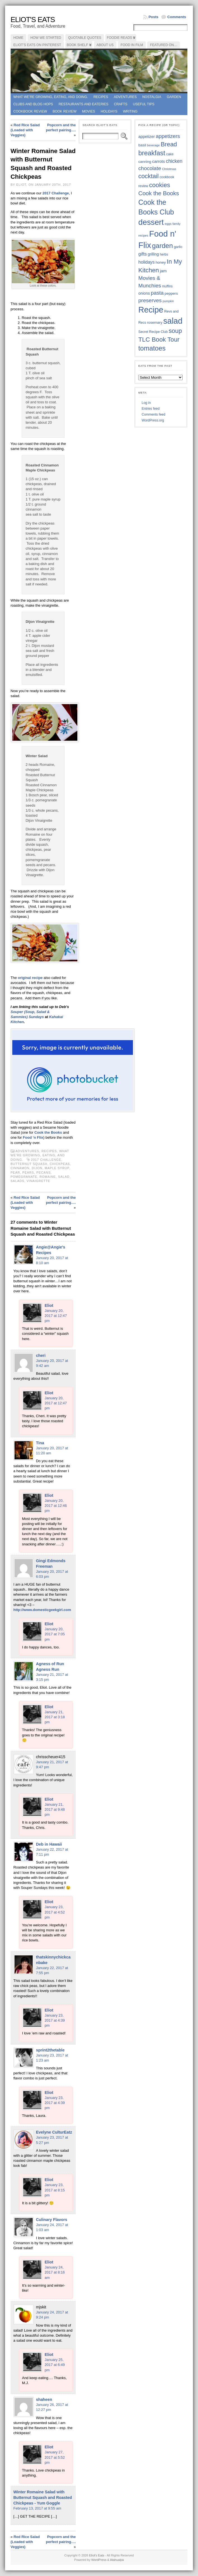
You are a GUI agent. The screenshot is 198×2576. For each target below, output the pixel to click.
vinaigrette (38, 1181)
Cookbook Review (30, 111)
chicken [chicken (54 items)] (174, 161)
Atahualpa (117, 2559)
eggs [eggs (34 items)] (168, 223)
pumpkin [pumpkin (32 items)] (168, 301)
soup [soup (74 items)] (175, 330)
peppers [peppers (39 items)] (171, 293)
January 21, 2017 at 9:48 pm (55, 1809)
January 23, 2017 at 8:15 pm (55, 2190)
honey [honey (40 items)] (161, 262)
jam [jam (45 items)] (163, 270)
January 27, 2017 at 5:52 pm (55, 2457)
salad (64, 1176)
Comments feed (153, 414)
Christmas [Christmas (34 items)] (169, 169)
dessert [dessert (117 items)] (151, 222)
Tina (40, 1443)
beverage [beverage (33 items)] (153, 145)
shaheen (44, 2399)
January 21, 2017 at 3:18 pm (55, 1717)
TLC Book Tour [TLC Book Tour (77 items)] (158, 339)
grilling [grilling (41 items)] (153, 254)
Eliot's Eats (33, 19)
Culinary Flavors (51, 2219)
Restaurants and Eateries (83, 104)
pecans (43, 1172)
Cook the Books (48, 1132)
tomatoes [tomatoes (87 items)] (152, 348)
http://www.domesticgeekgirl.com (42, 1610)
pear (15, 1172)
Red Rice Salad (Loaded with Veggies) (25, 130)
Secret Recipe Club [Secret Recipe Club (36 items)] (153, 332)
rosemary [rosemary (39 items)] (154, 322)
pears (28, 1172)
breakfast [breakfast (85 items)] (151, 153)
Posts (153, 17)
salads (17, 1181)
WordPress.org (153, 420)
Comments (176, 17)
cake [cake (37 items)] (169, 154)
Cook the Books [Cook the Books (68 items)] (158, 193)
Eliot (49, 1305)
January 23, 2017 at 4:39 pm (55, 2020)
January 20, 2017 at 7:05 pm (55, 1634)
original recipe (30, 978)
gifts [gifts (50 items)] (142, 254)
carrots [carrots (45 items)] (158, 161)
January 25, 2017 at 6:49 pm (55, 2365)
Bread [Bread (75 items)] (169, 144)
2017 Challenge (55, 193)
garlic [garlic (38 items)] (178, 247)
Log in (146, 403)
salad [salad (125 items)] (173, 320)
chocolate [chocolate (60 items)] (149, 168)
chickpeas (60, 1164)
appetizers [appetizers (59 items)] (168, 136)
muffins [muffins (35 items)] (167, 286)
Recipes (101, 97)
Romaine (48, 1176)
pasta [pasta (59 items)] (157, 293)
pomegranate (24, 1176)
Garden (174, 97)
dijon (37, 1168)
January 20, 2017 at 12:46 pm (56, 1505)
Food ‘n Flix (33, 1137)
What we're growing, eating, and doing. (50, 97)
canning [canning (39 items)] (144, 161)
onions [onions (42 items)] (144, 293)
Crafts (120, 104)
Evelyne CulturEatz (54, 2132)
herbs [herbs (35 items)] (164, 254)
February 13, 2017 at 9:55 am (37, 2508)
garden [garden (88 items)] (162, 245)
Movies (88, 111)
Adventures (125, 97)
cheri (41, 1355)
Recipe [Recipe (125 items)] (150, 309)
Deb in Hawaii (49, 1844)
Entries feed (150, 409)
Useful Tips (143, 104)
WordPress (98, 2559)
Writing (130, 111)
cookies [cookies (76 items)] (159, 185)
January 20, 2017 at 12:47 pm (56, 1316)
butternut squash (29, 1164)
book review (64, 111)
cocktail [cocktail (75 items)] (148, 176)
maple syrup (57, 1168)
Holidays (109, 111)
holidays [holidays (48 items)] (146, 262)
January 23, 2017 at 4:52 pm (55, 1912)
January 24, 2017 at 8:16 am (55, 2272)
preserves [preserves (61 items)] (150, 300)
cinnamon (20, 1168)
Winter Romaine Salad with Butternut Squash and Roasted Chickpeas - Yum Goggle (42, 2497)
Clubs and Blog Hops (33, 104)
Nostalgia (151, 97)
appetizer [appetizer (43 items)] (146, 136)
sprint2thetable (50, 2050)
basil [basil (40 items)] (142, 145)
